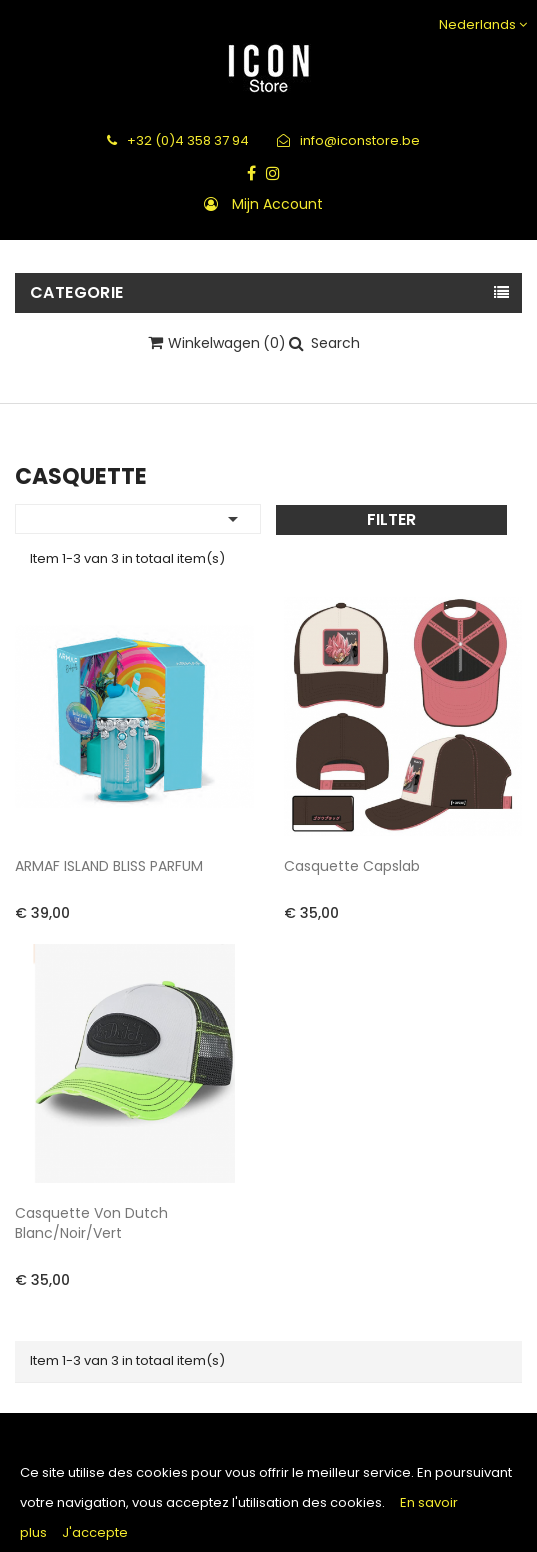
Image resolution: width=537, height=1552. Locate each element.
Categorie (77, 292)
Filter (391, 519)
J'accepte (95, 1532)
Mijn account (277, 204)
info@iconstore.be (348, 140)
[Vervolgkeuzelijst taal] (480, 24)
